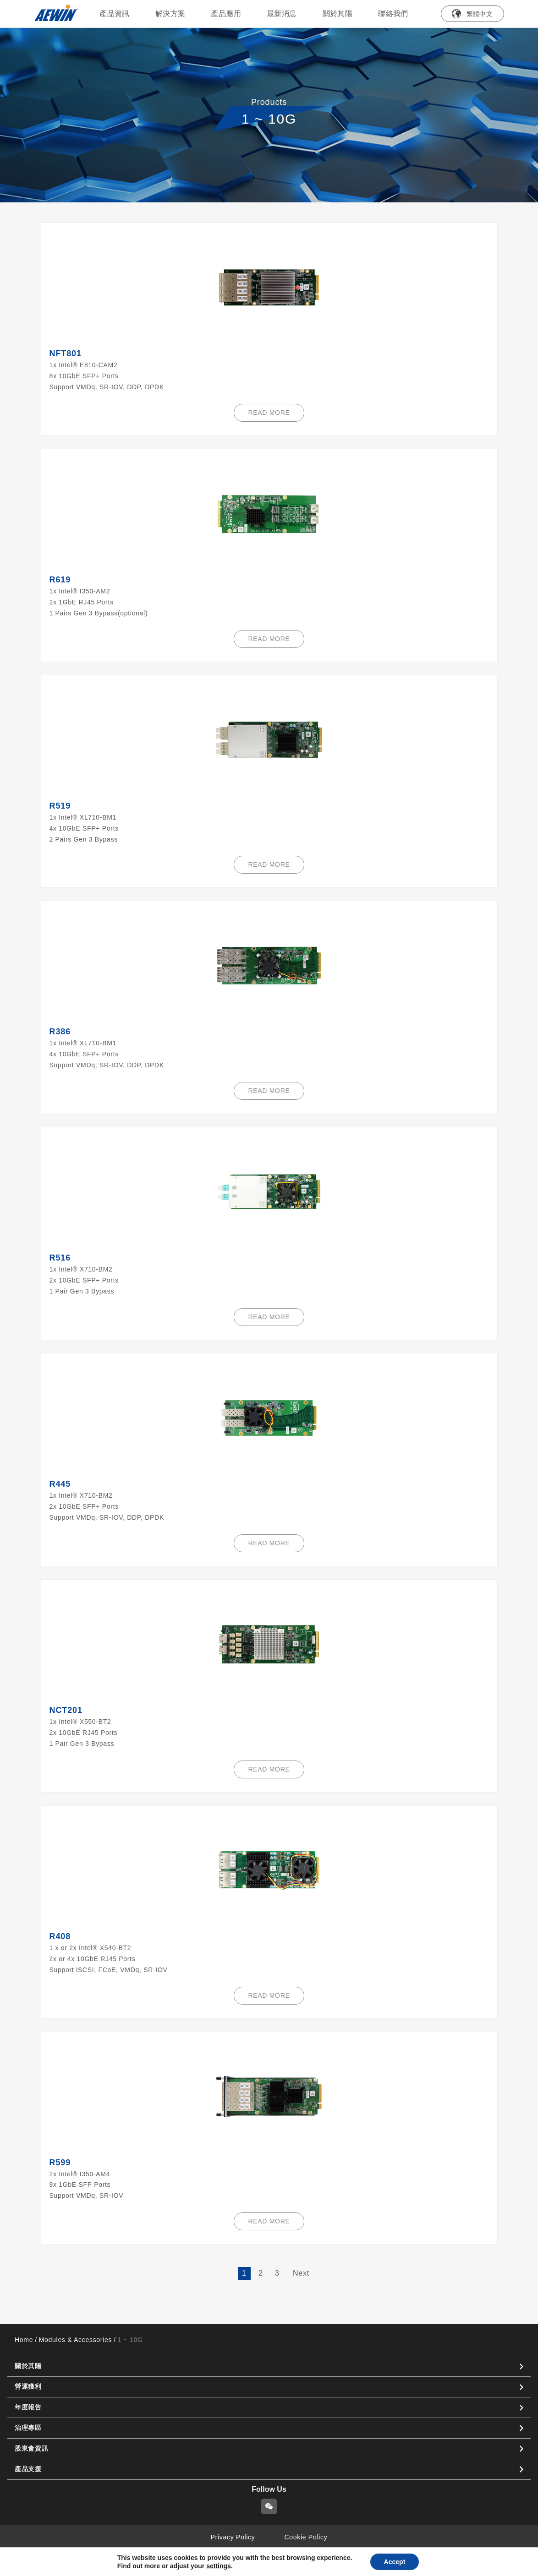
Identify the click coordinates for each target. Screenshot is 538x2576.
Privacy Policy (233, 2537)
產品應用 (226, 13)
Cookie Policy (306, 2537)
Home (24, 2339)
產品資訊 (114, 13)
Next (301, 2273)
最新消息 (282, 13)
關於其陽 (338, 13)
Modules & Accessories (75, 2339)
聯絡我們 (393, 13)
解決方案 (170, 13)
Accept (395, 2561)
